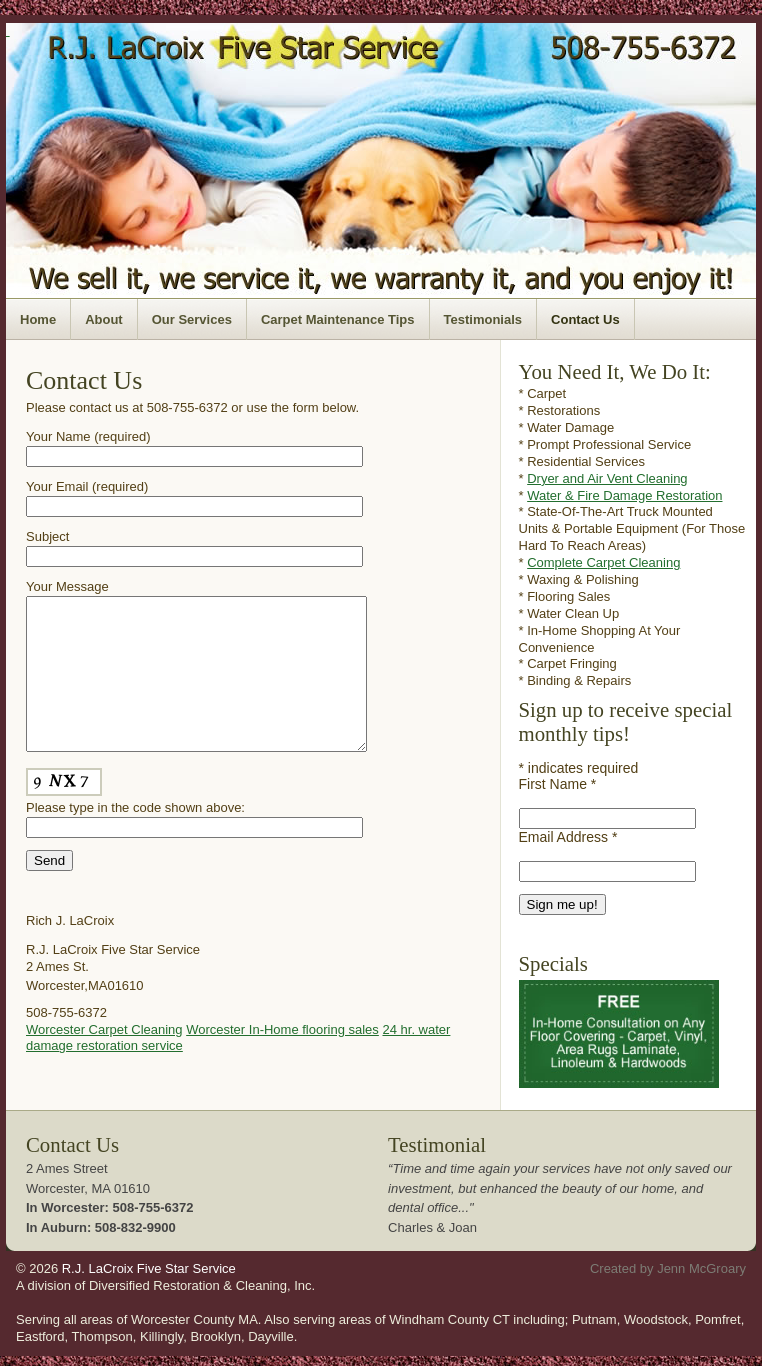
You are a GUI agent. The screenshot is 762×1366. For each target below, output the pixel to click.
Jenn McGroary (701, 1273)
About (104, 319)
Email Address (568, 837)
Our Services (192, 319)
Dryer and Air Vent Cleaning (607, 478)
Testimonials (483, 319)
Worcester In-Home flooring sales (282, 1059)
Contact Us (585, 319)
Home (38, 319)
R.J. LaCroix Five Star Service (149, 1273)
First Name (558, 784)
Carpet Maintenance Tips (338, 319)
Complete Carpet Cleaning (603, 562)
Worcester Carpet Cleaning (104, 1059)
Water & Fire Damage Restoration (624, 495)
